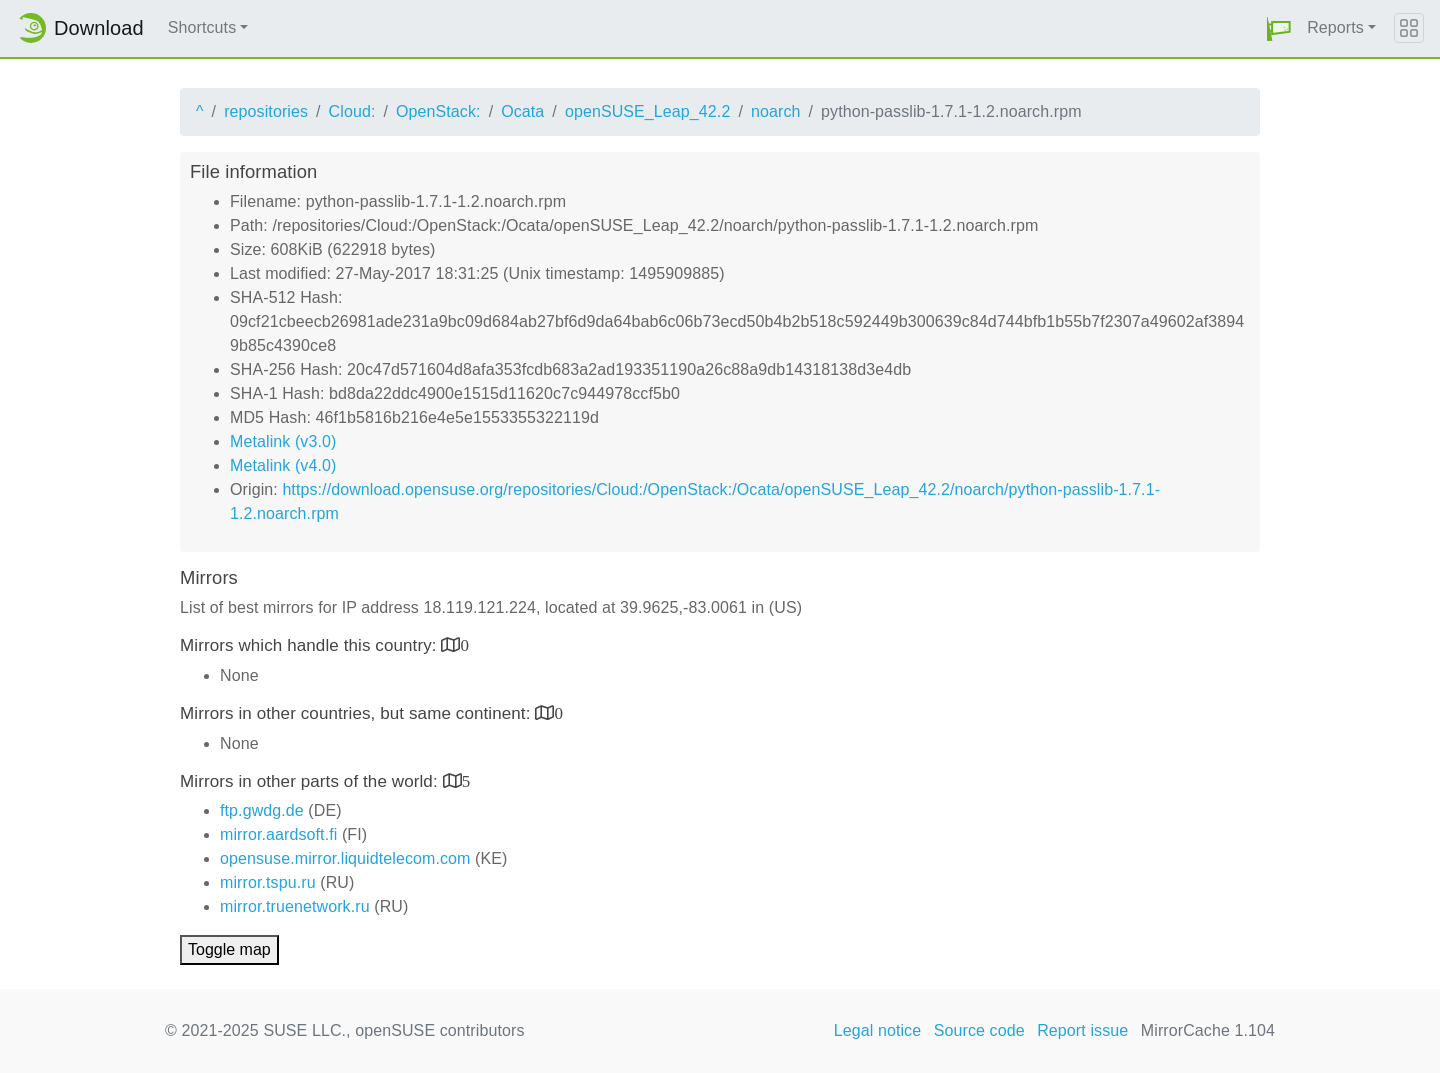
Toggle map (229, 949)
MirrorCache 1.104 (1208, 1030)
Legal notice (878, 1030)
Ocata (522, 111)
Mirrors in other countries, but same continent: (357, 713)
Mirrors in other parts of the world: (311, 781)
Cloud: (352, 111)
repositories (266, 111)
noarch (776, 111)
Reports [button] (1335, 27)
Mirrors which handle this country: (310, 645)
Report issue (1082, 1030)
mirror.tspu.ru (268, 882)
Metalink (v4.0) (283, 465)
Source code (979, 1030)
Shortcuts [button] (202, 27)
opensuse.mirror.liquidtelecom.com (345, 858)
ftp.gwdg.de (262, 810)
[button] (1279, 28)
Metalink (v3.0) (283, 441)
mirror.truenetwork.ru (295, 906)
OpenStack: (438, 111)
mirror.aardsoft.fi (278, 834)
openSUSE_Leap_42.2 (648, 111)
